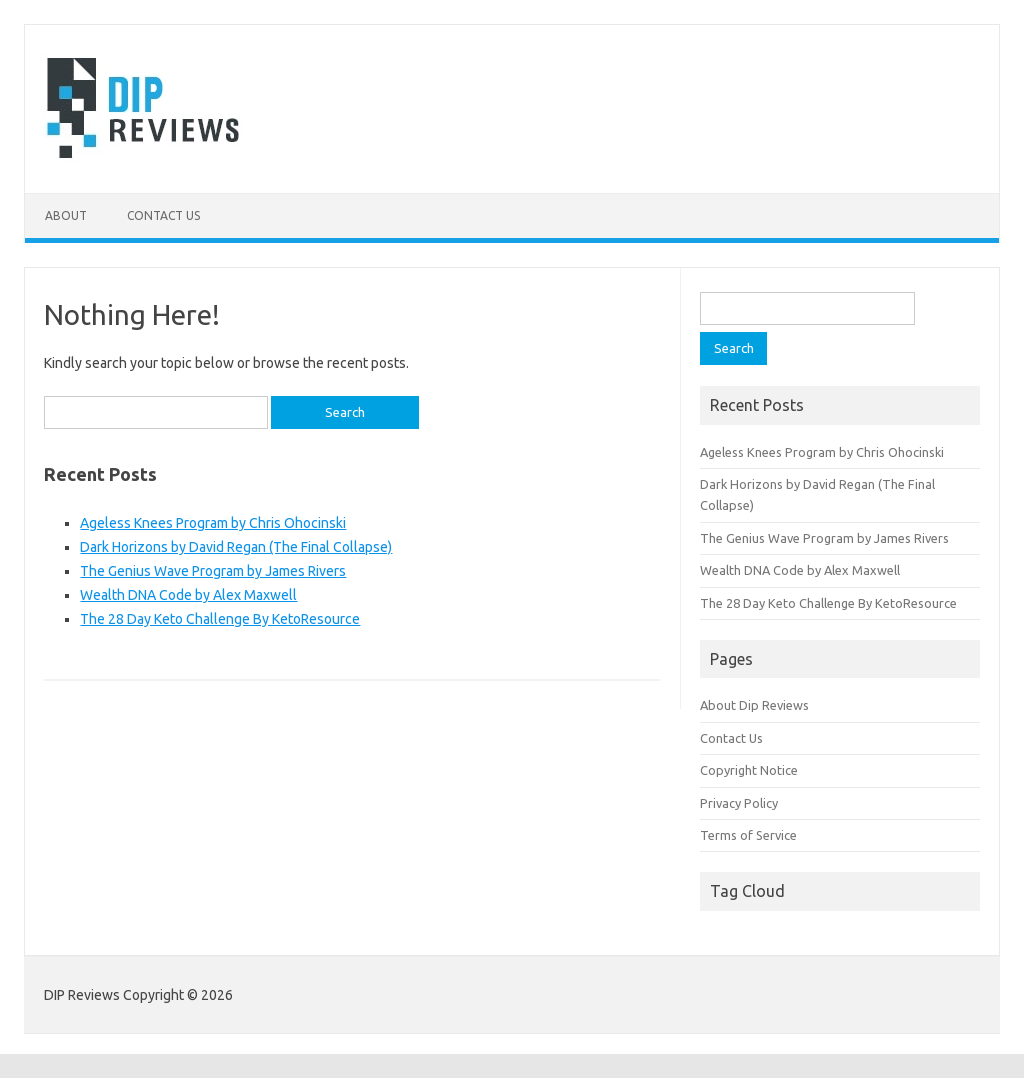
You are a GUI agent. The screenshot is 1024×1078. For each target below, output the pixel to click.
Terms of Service (748, 835)
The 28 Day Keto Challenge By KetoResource (220, 619)
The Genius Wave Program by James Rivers (213, 571)
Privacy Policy (739, 803)
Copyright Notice (749, 770)
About (66, 215)
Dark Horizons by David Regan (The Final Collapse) (236, 547)
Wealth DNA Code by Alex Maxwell (188, 595)
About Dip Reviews (754, 705)
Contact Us (163, 215)
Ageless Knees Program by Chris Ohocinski (213, 523)
